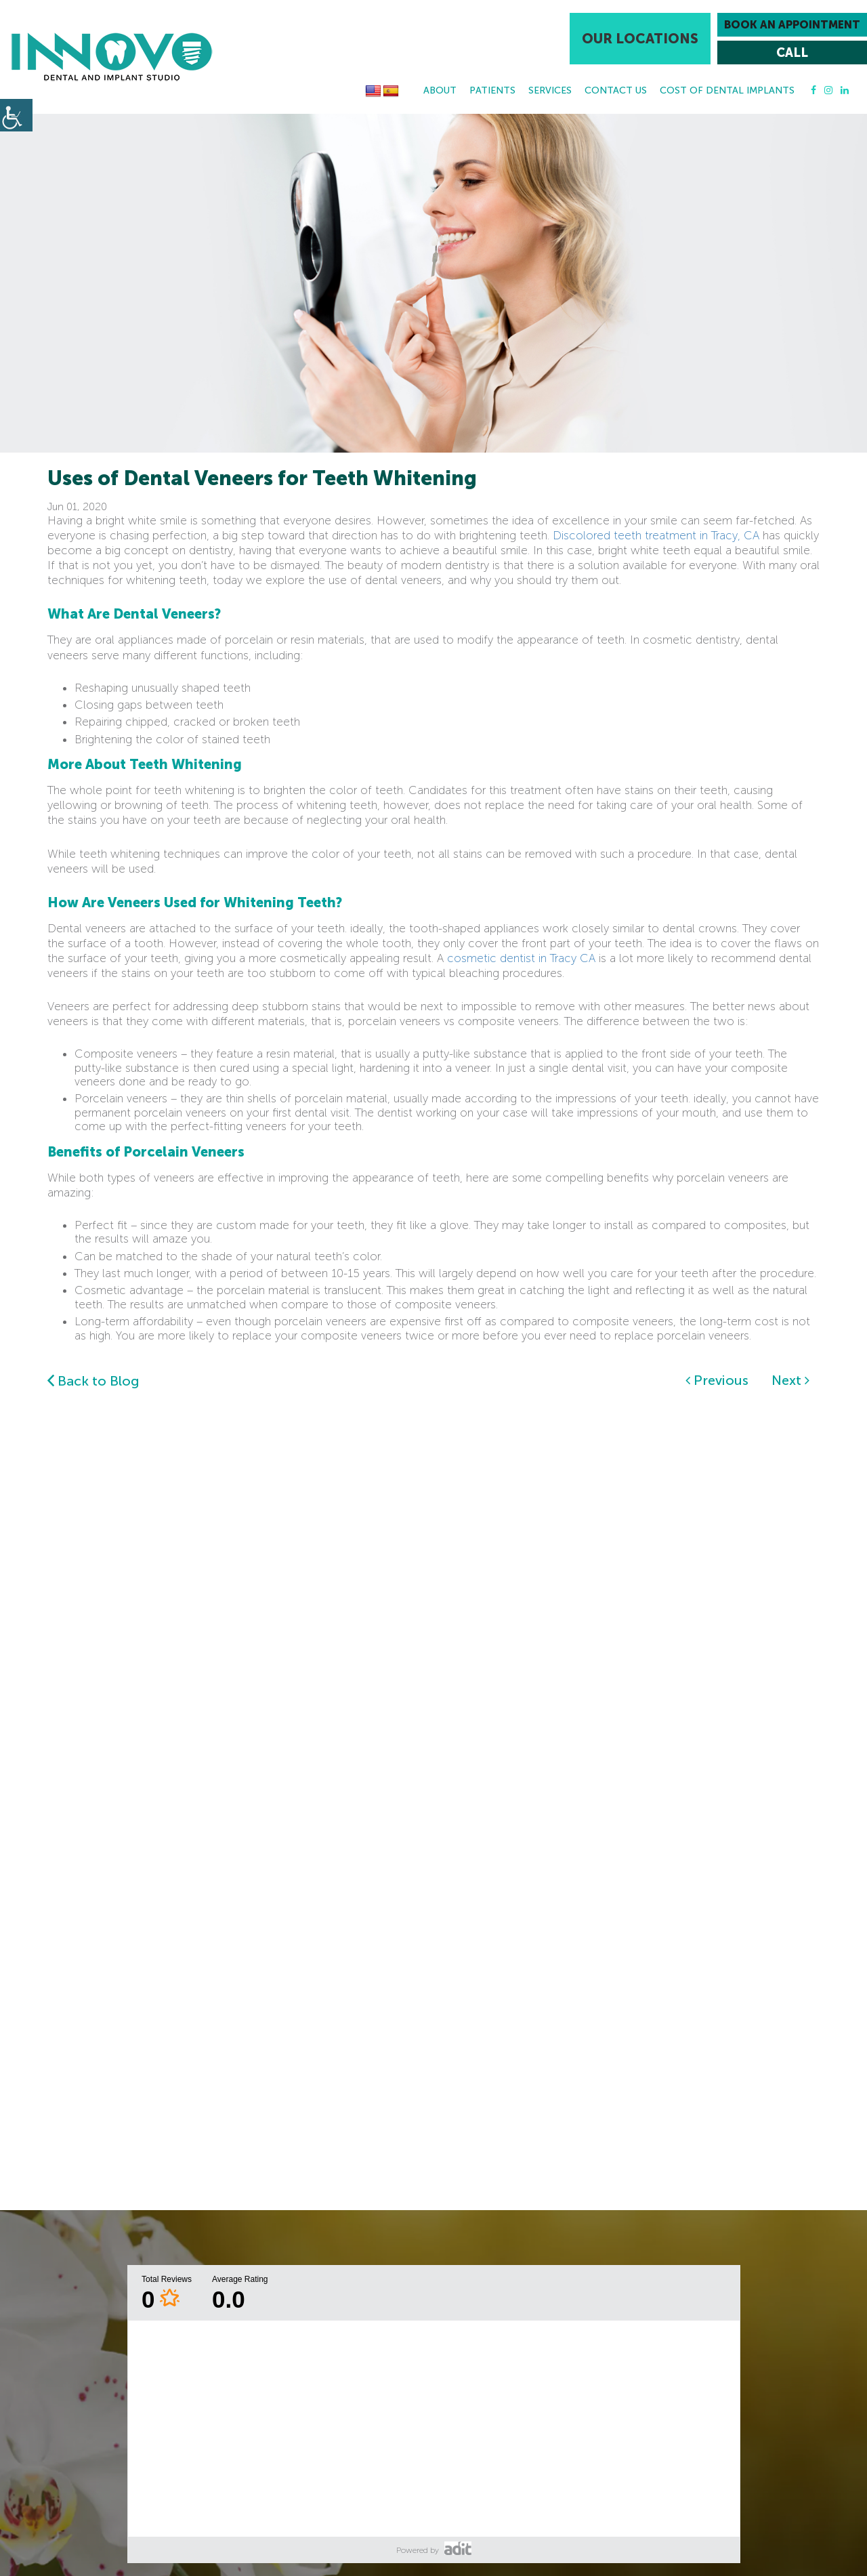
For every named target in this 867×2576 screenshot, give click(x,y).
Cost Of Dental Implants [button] (727, 90)
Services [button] (550, 90)
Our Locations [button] (640, 38)
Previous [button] (716, 1380)
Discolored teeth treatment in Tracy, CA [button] (656, 535)
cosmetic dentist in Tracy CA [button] (521, 958)
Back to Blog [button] (93, 1381)
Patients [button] (492, 90)
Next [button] (790, 1380)
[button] (111, 57)
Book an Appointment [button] (792, 24)
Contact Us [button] (616, 90)
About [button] (440, 90)
